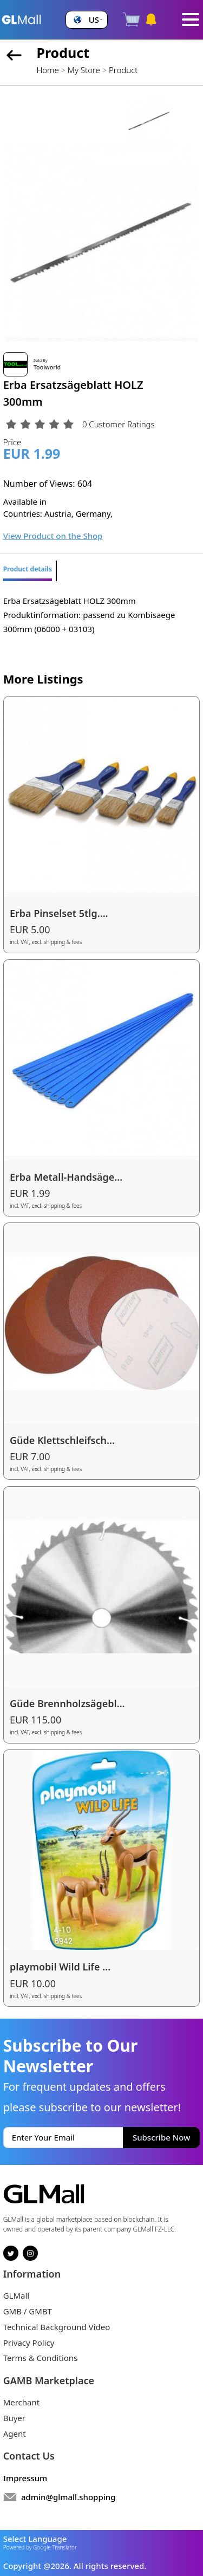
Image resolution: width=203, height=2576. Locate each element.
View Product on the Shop (53, 535)
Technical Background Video (56, 2326)
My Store (84, 69)
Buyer (14, 2417)
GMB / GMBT (27, 2311)
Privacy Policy (29, 2342)
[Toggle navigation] (191, 19)
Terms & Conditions (40, 2357)
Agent (14, 2433)
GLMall (16, 2295)
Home (47, 69)
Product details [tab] (27, 569)
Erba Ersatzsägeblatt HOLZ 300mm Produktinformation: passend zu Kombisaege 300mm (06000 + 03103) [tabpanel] (89, 614)
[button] (86, 20)
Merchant (21, 2402)
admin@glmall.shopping (68, 2497)
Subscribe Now (161, 2137)
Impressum (25, 2478)
